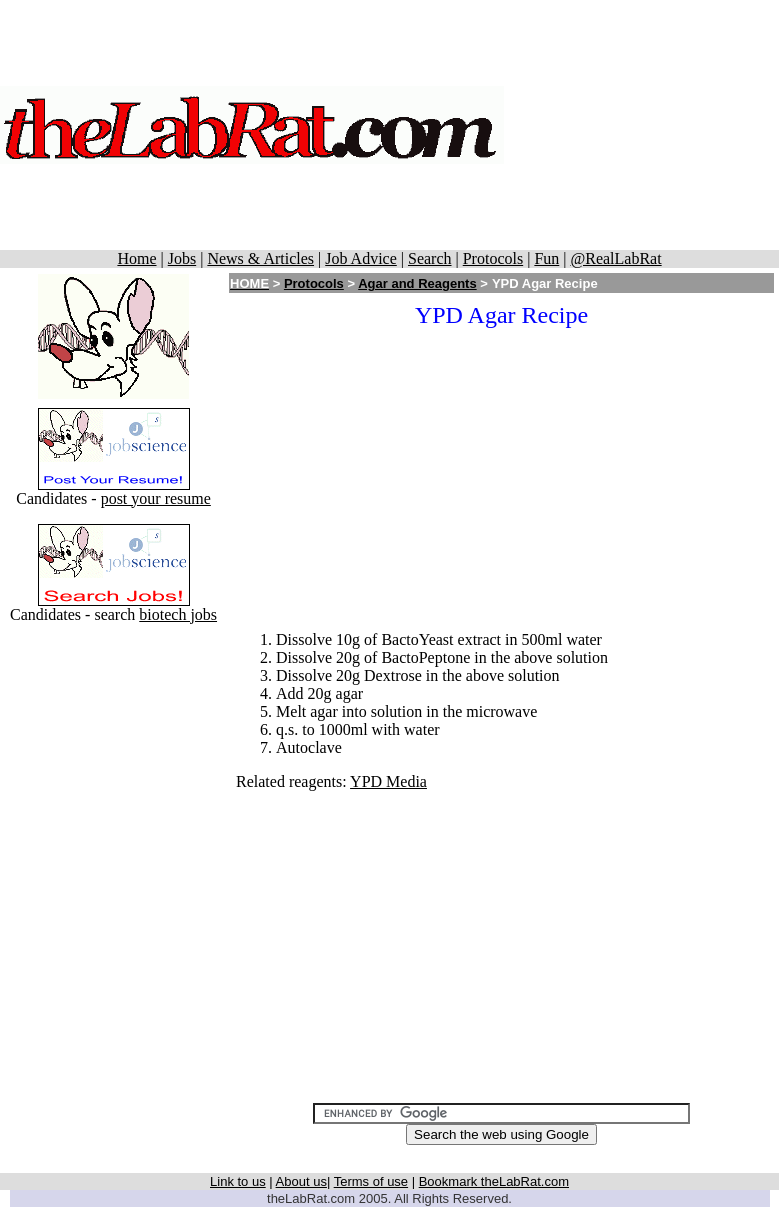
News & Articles (260, 258)
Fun (546, 258)
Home (136, 258)
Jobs (182, 258)
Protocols (493, 258)
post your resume (156, 498)
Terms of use (371, 1181)
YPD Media (388, 781)
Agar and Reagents (417, 283)
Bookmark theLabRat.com (494, 1181)
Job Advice (361, 258)
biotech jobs (178, 614)
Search (430, 258)
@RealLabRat (615, 258)
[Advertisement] (642, 125)
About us (301, 1181)
